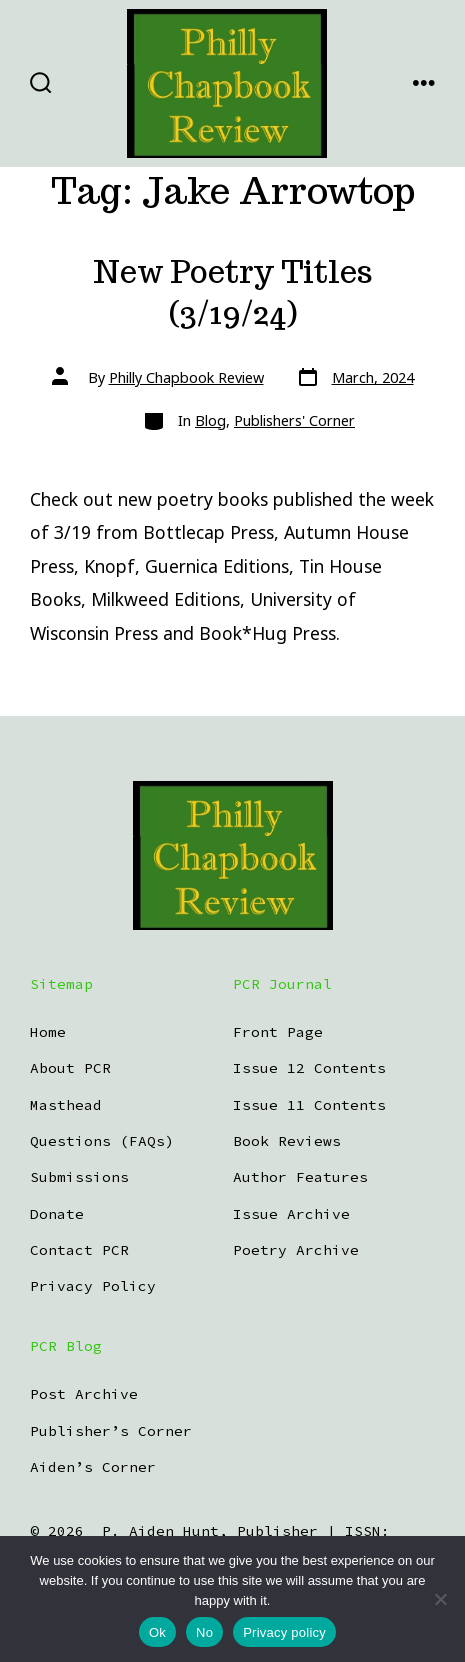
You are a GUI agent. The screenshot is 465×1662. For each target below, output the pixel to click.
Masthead (66, 1105)
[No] (440, 1599)
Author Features (300, 1177)
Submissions (79, 1177)
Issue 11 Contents (309, 1105)
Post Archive (84, 1394)
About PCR (70, 1068)
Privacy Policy (93, 1286)
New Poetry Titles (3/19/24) (233, 292)
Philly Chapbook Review (186, 377)
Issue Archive (291, 1214)
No (204, 1632)
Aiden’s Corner (93, 1467)
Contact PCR (79, 1250)
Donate (57, 1214)
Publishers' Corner (294, 420)
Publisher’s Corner (111, 1431)
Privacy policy (284, 1632)
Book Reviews (287, 1141)
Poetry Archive (296, 1250)
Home (48, 1032)
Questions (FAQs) (102, 1141)
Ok (157, 1632)
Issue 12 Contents (309, 1068)
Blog (210, 420)
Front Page (278, 1032)
